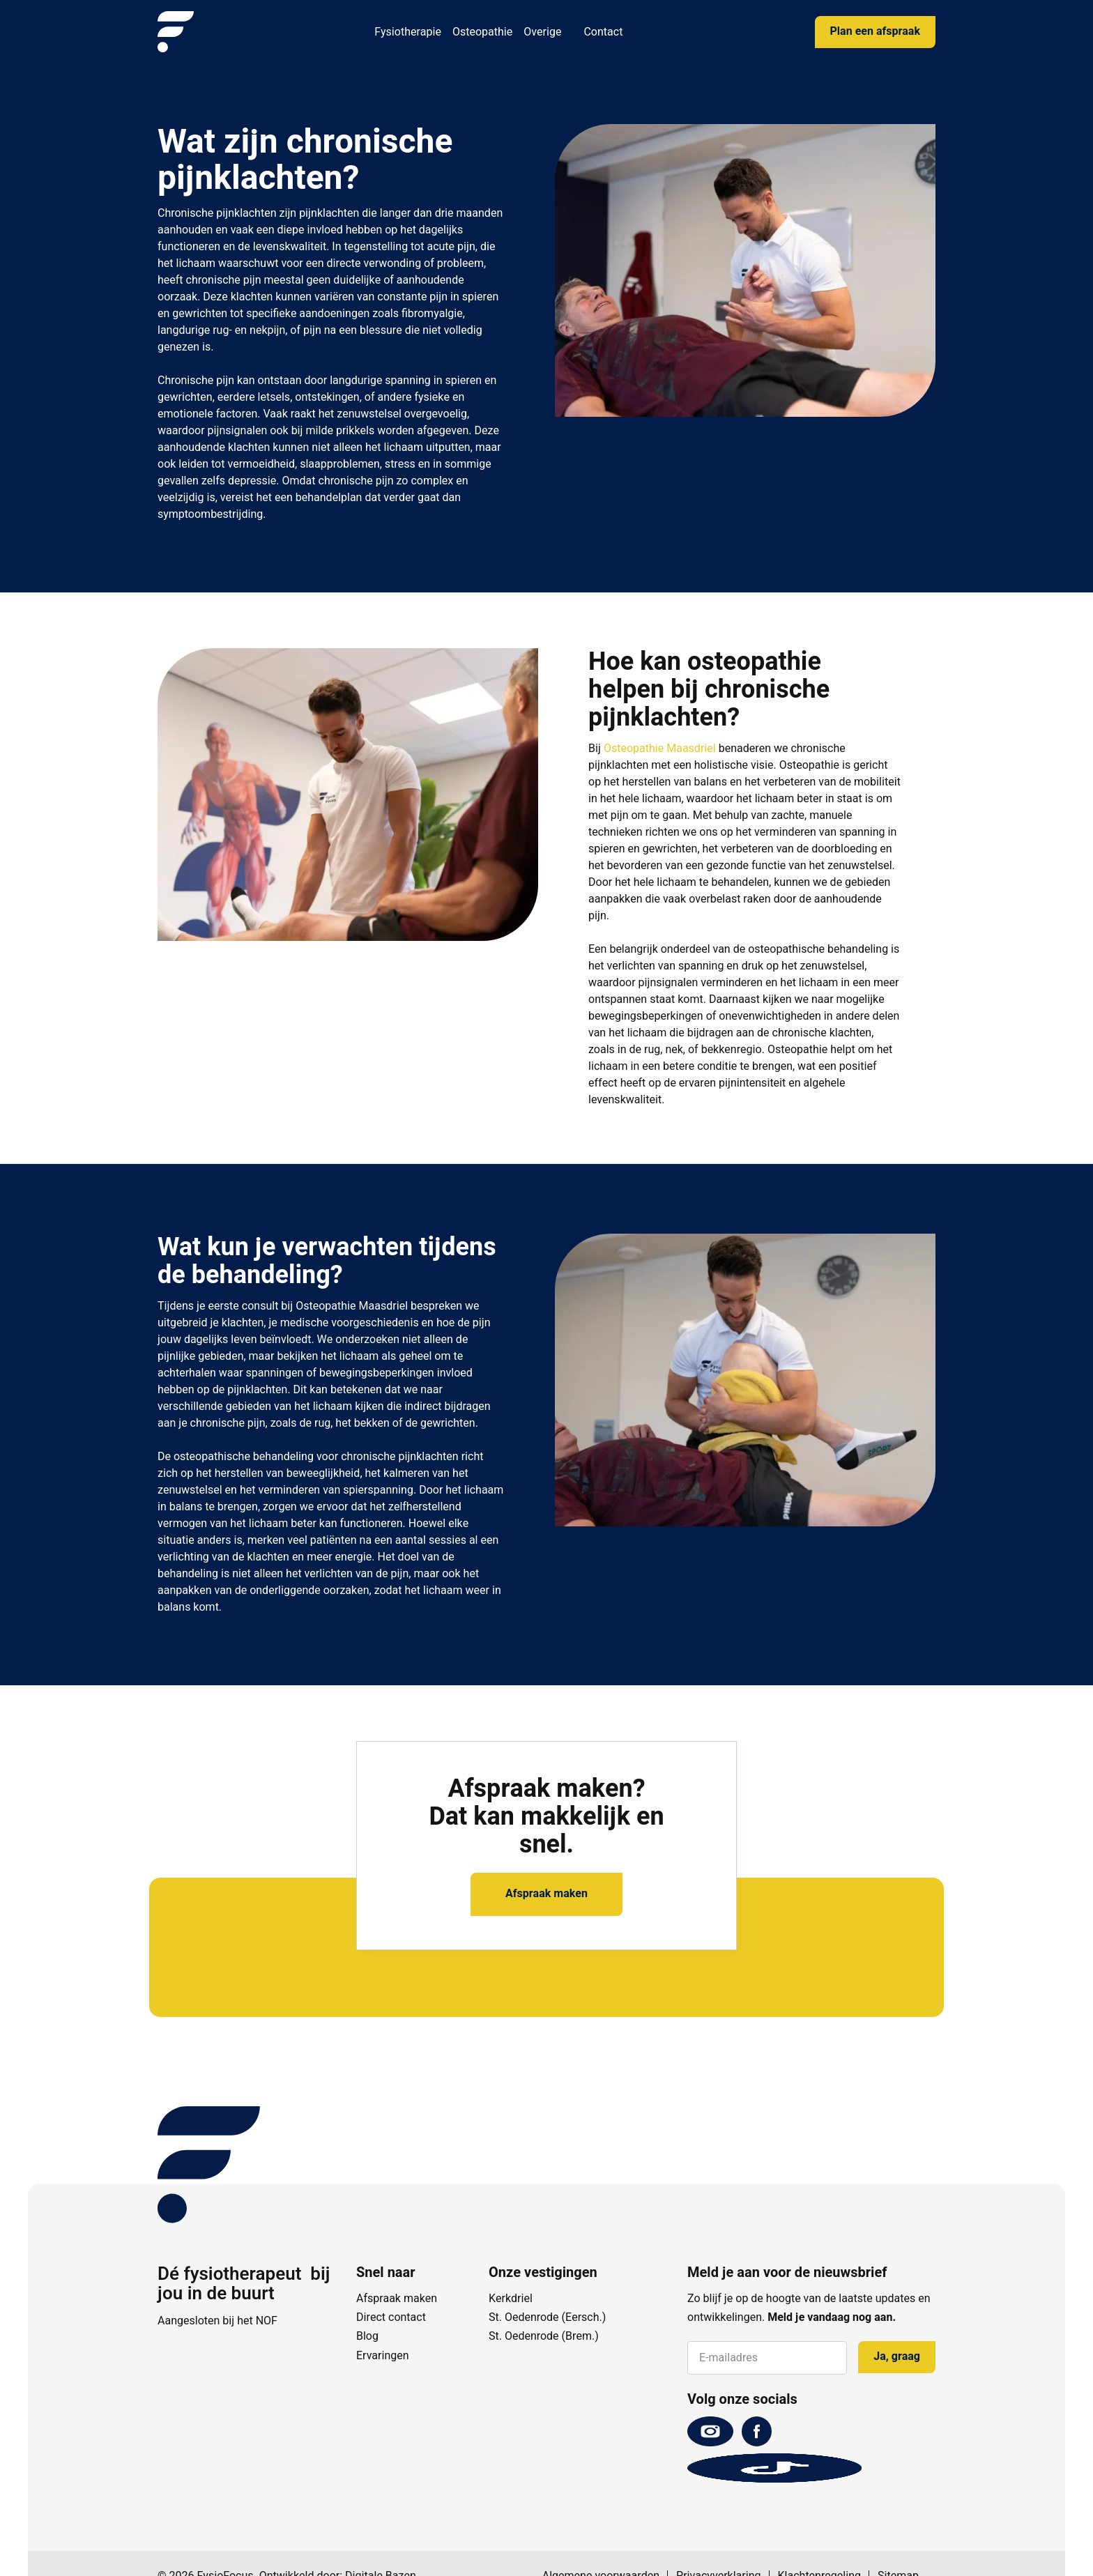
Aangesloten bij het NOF (217, 2321)
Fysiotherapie (407, 32)
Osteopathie (482, 32)
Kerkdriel (511, 2298)
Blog (367, 2336)
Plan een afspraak (875, 31)
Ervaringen (382, 2355)
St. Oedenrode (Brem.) (544, 2336)
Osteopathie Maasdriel (660, 748)
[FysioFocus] (176, 31)
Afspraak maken (546, 1893)
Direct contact (391, 2317)
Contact (602, 32)
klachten (252, 297)
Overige (542, 32)
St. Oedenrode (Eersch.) (547, 2317)
